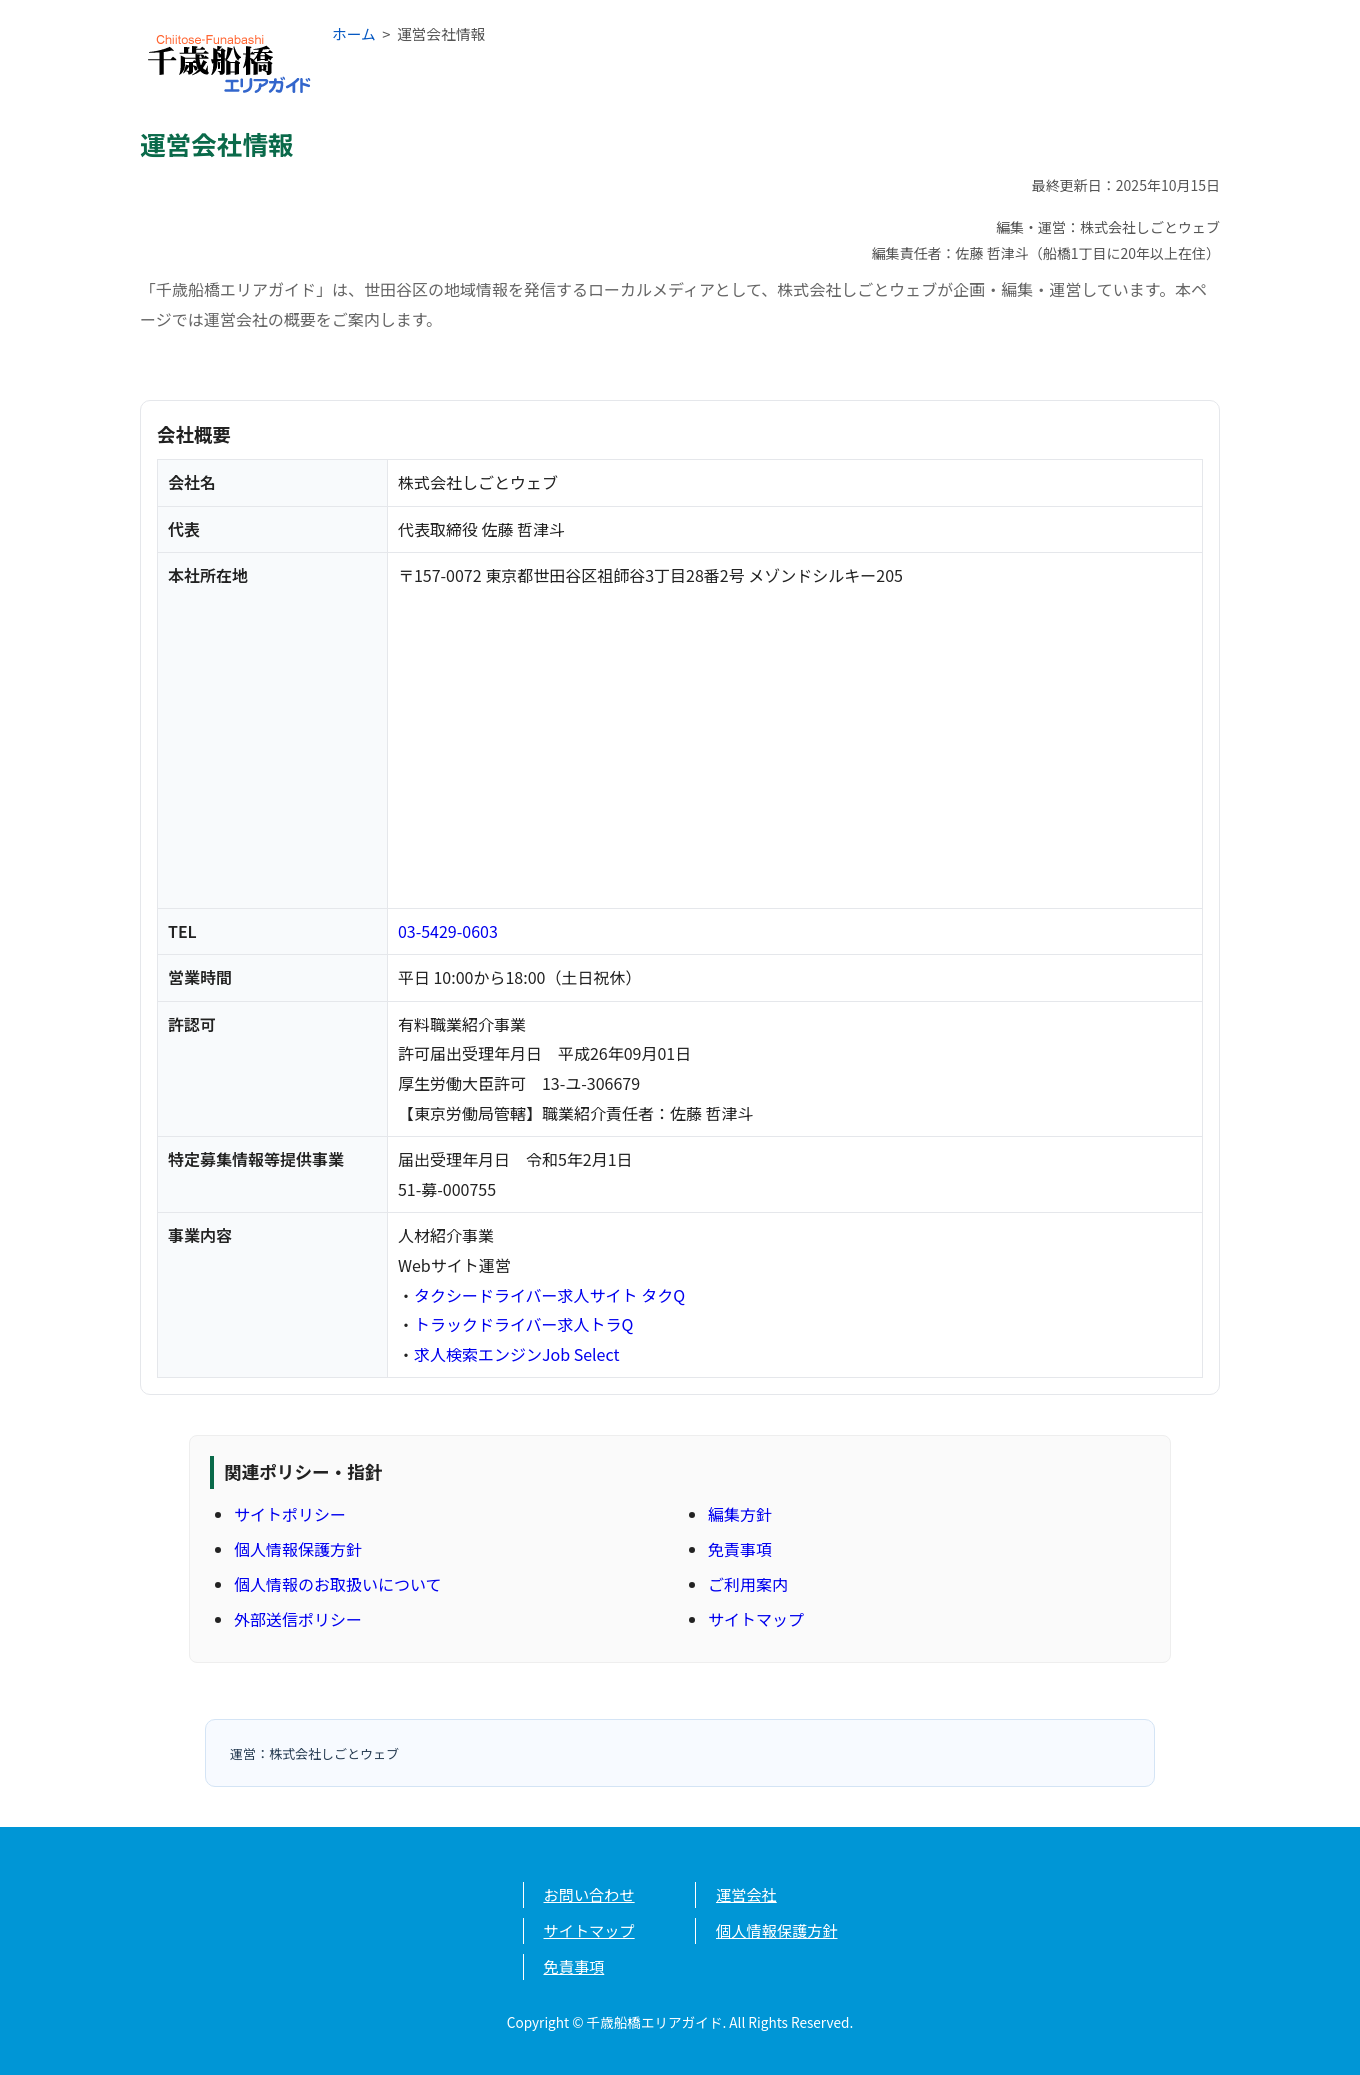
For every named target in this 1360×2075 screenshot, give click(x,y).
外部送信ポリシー (298, 1619)
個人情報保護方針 (298, 1549)
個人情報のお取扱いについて (338, 1584)
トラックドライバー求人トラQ (524, 1324)
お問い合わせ (589, 1894)
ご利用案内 (748, 1584)
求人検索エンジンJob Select (517, 1354)
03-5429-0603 (448, 931)
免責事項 (740, 1549)
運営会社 (746, 1894)
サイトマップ (756, 1619)
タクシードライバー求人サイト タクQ (549, 1295)
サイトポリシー (290, 1514)
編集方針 (740, 1514)
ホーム (354, 33)
